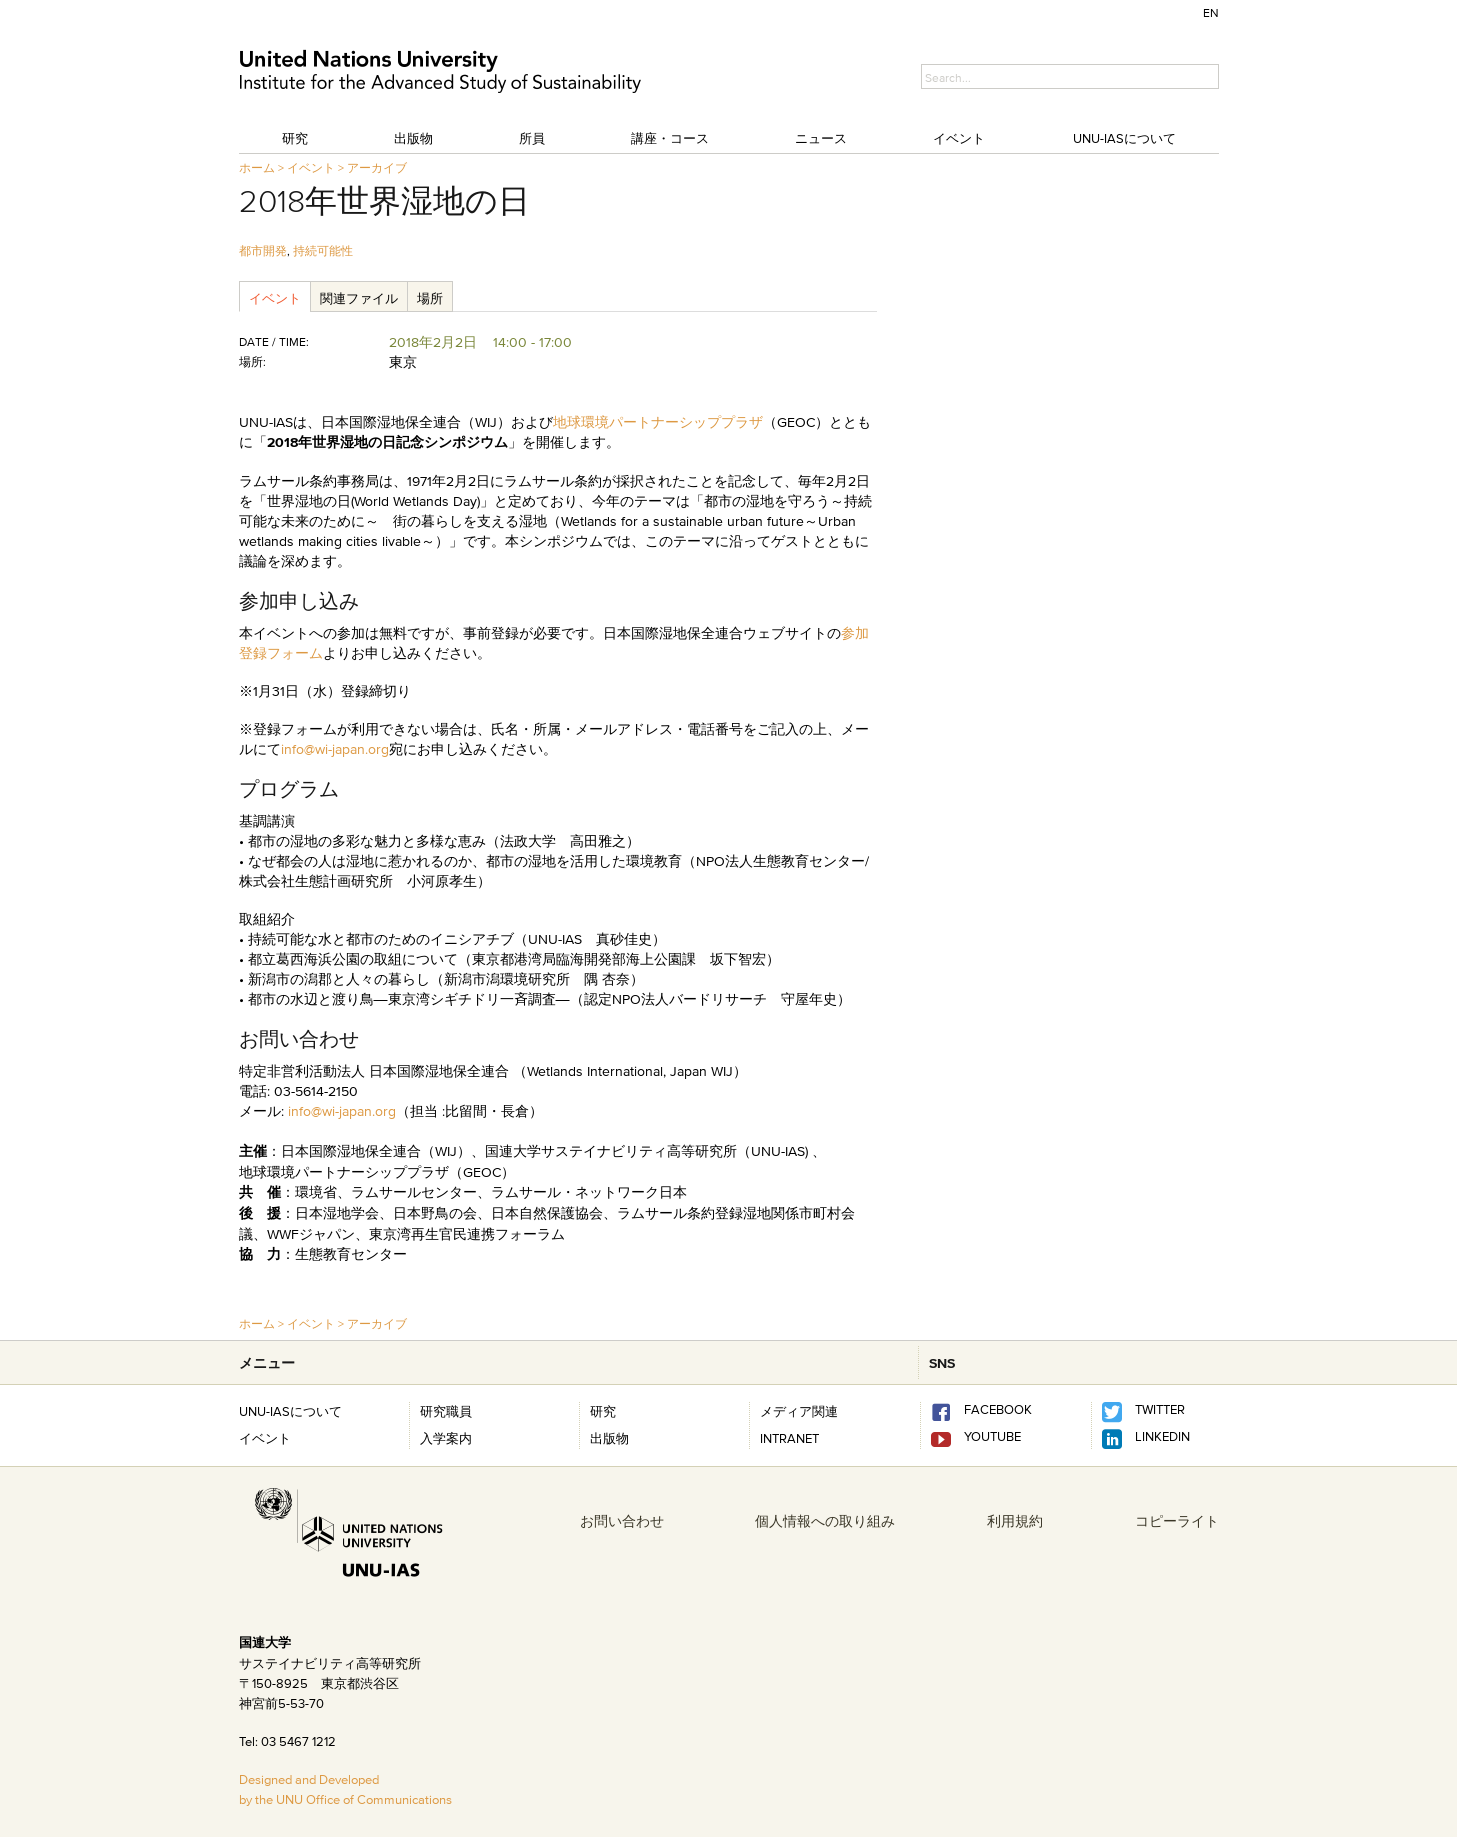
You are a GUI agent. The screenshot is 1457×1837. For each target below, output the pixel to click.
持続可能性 (323, 250)
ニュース (821, 138)
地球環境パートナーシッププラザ (658, 422)
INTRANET (789, 1438)
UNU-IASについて (1124, 138)
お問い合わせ (622, 1521)
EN (1211, 12)
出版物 (413, 138)
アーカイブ (377, 167)
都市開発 (263, 250)
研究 (295, 138)
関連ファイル (359, 298)
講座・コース (670, 138)
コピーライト (1177, 1521)
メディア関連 (799, 1411)
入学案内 (446, 1438)
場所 (430, 298)
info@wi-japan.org (335, 749)
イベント (959, 138)
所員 (532, 138)
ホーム (257, 167)
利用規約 (1015, 1521)
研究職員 (446, 1411)
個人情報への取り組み (825, 1521)
